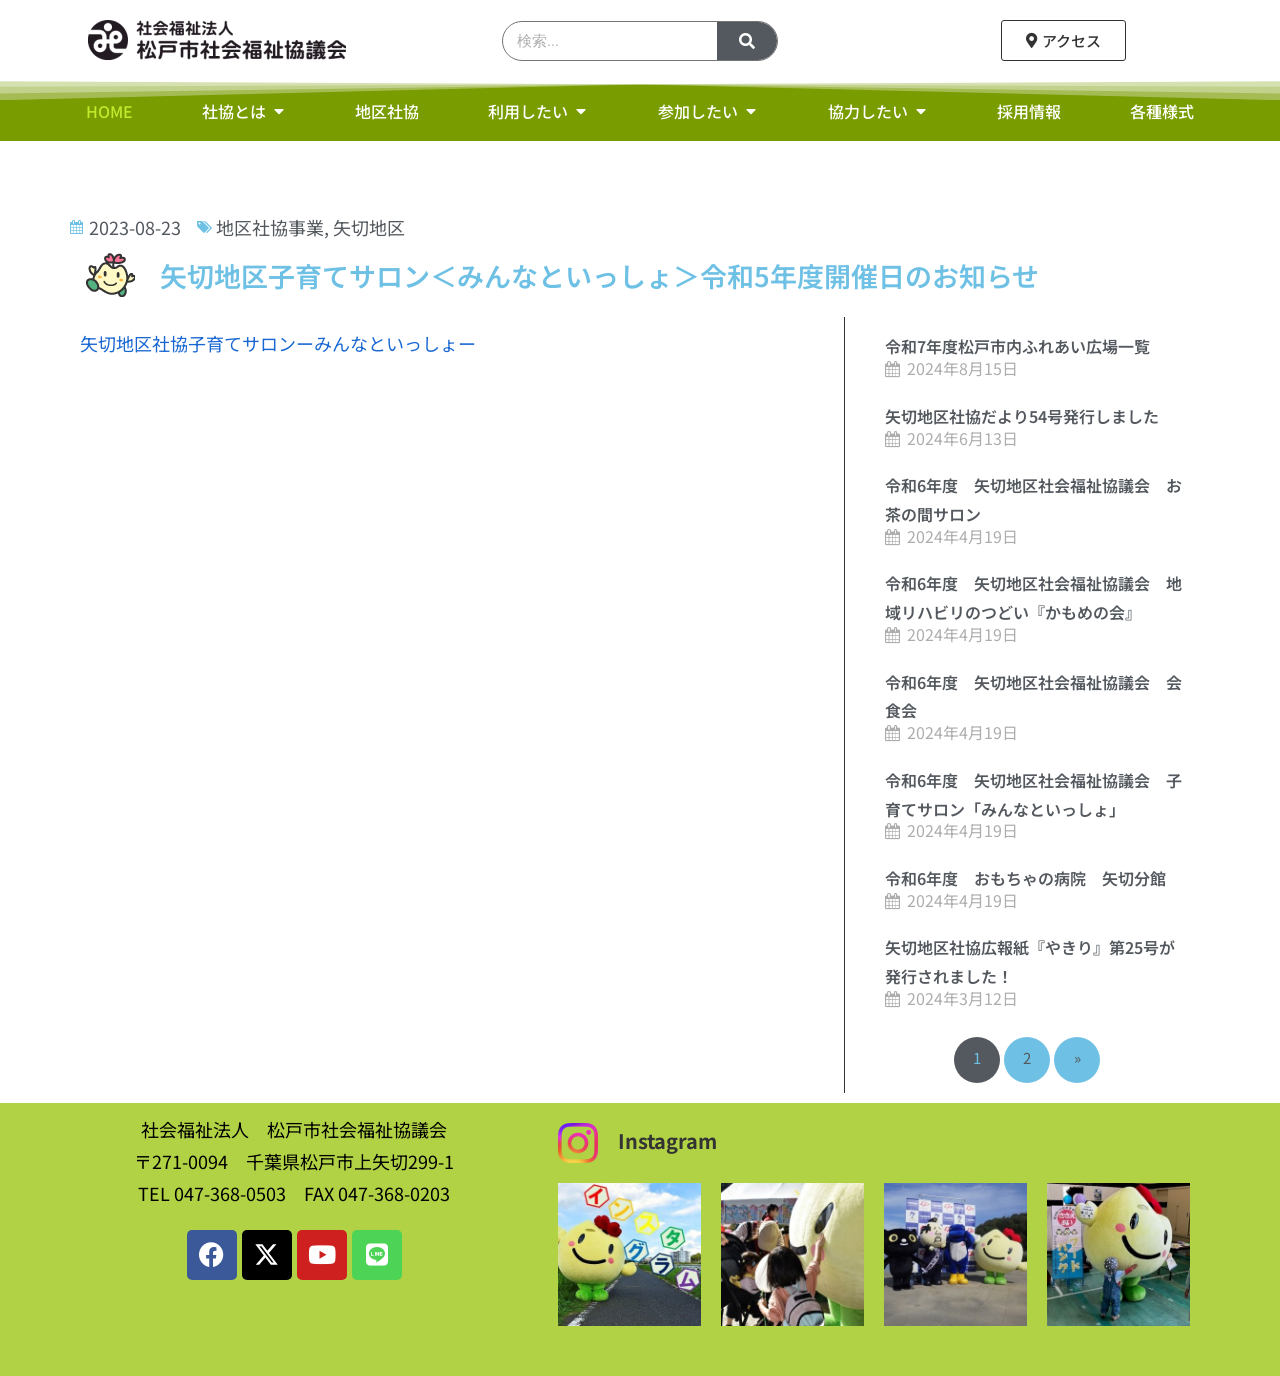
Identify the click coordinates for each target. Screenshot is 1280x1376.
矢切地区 (369, 227)
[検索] (747, 41)
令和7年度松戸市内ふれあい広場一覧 (1017, 346)
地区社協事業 (270, 227)
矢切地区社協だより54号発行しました (1022, 416)
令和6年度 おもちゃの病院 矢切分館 (1025, 878)
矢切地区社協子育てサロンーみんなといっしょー (278, 343)
